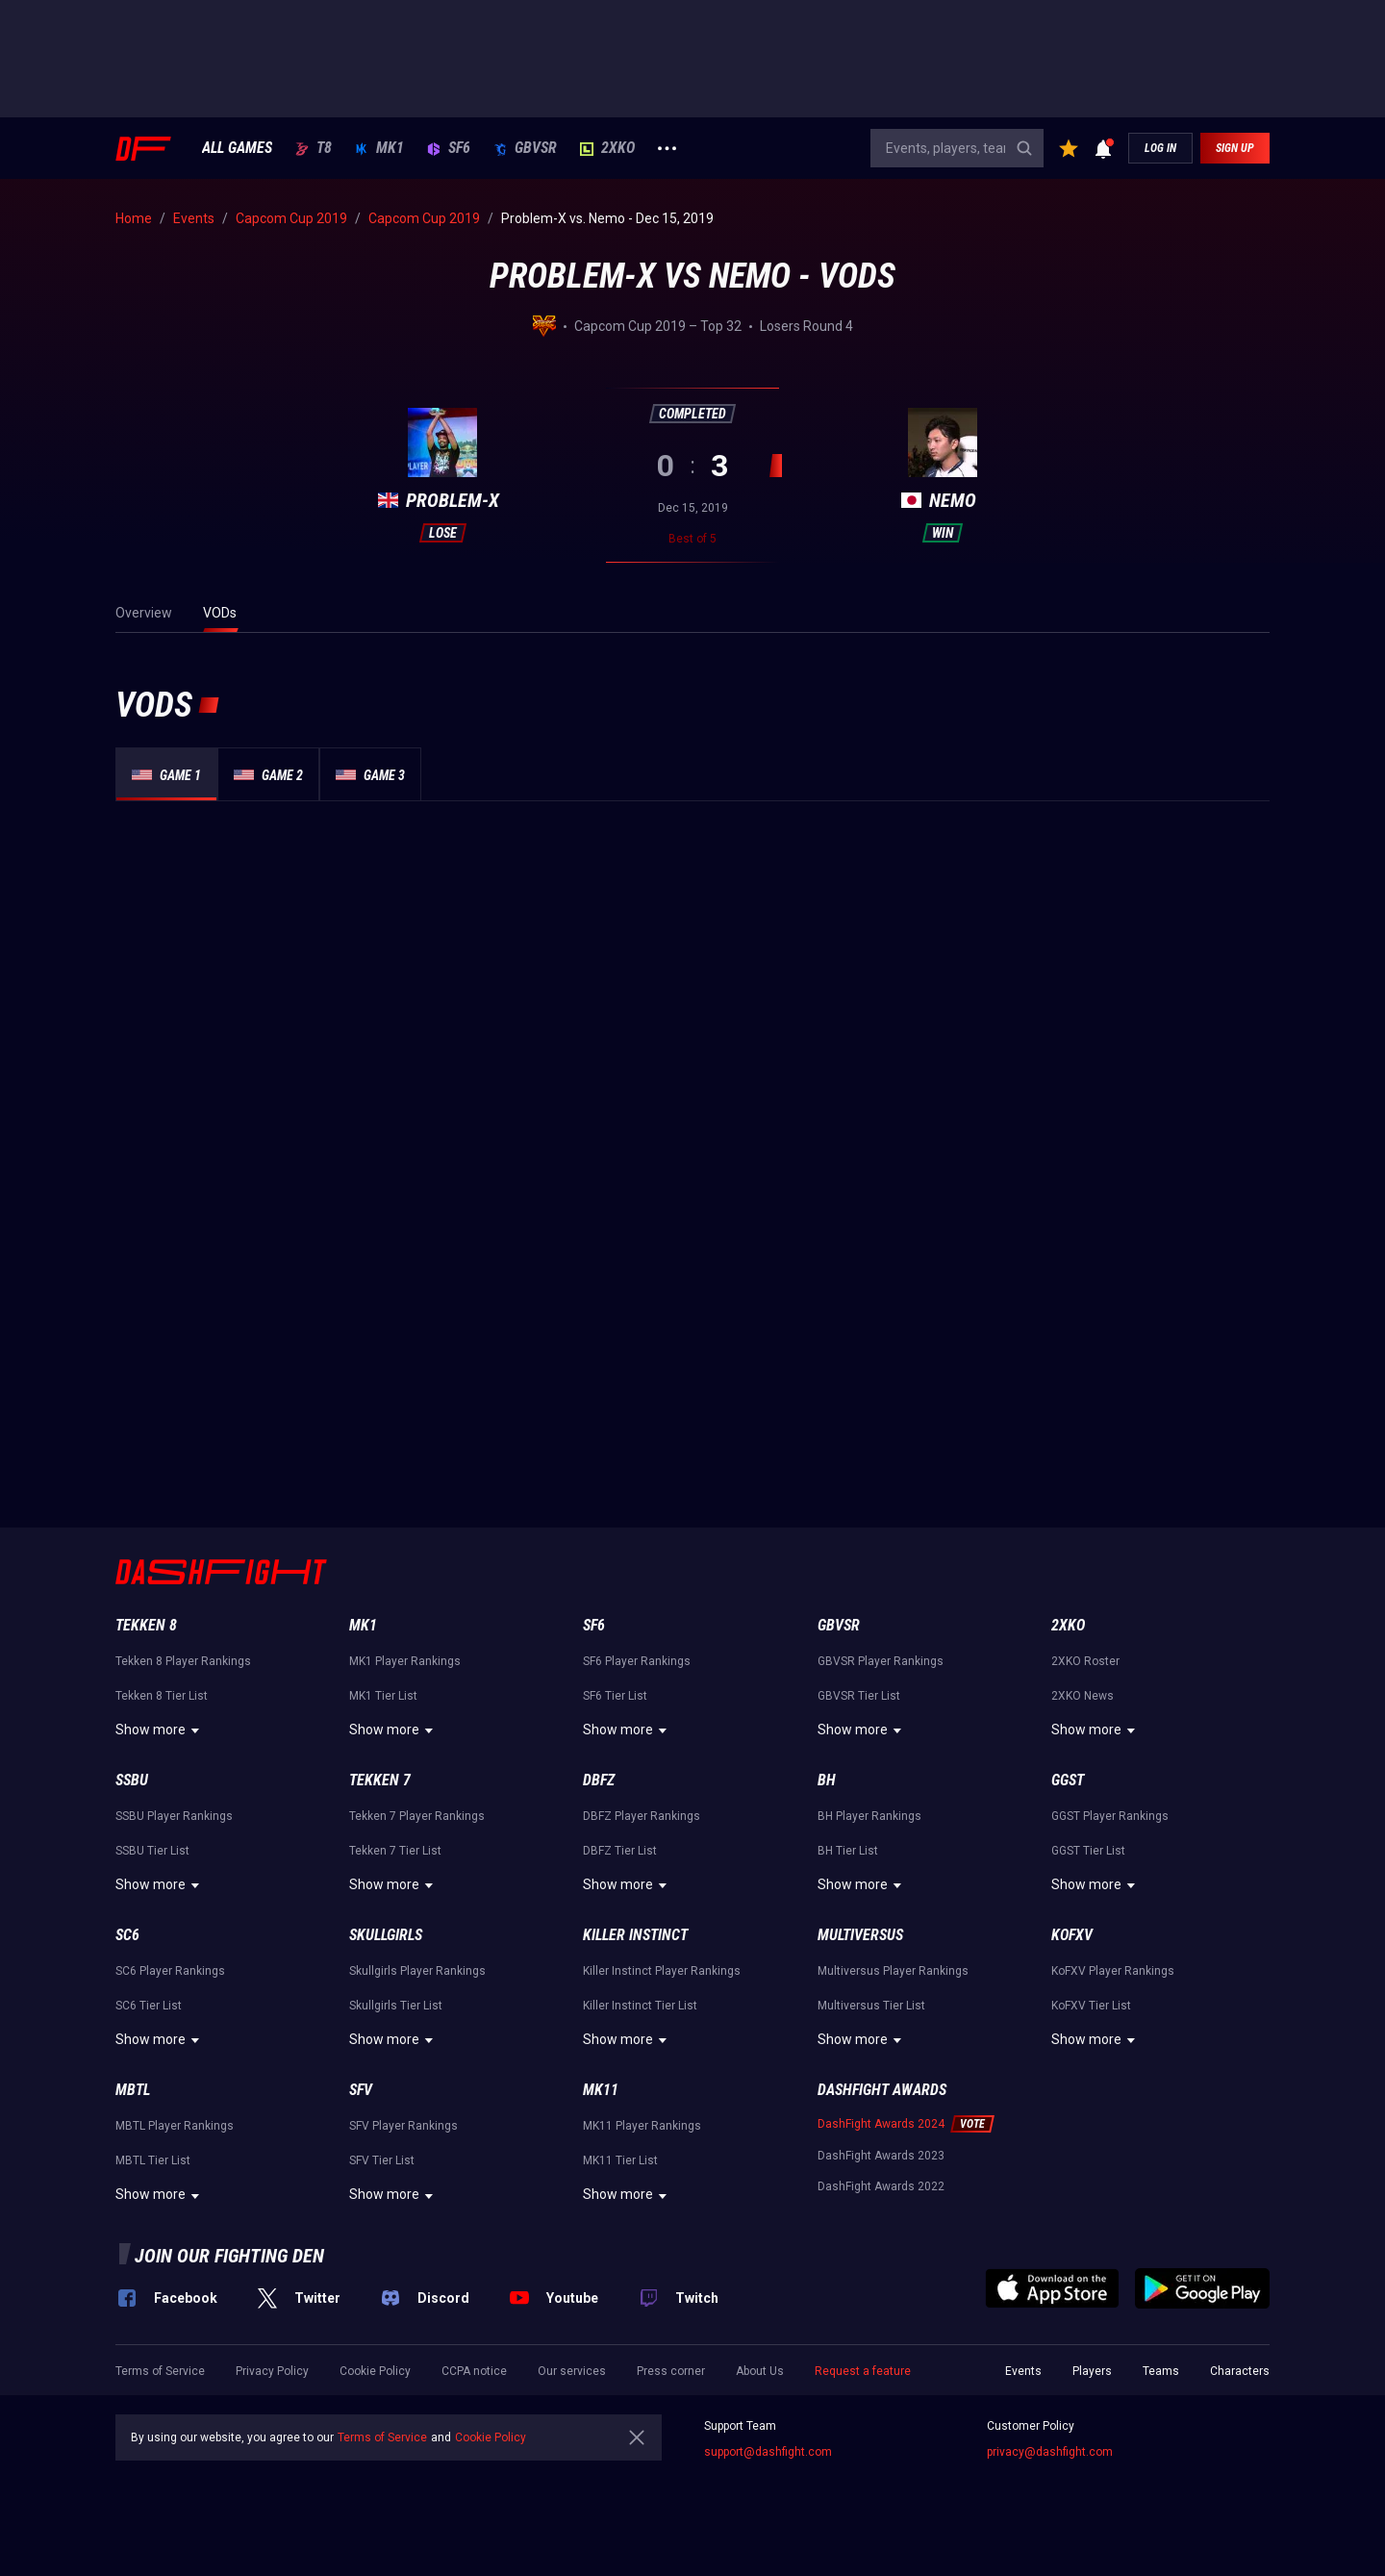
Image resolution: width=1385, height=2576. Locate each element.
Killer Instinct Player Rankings (662, 1971)
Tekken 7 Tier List (395, 1850)
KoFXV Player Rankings (1112, 1971)
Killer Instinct (635, 1935)
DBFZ (599, 1780)
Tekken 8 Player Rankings (183, 1661)
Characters (1240, 2371)
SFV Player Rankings (403, 2126)
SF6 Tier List (615, 1696)
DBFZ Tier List (620, 1850)
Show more (160, 1730)
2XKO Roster (1085, 1661)
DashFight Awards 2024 (881, 2124)
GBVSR (525, 148)
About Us (760, 2371)
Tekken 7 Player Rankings (417, 1816)
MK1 (379, 148)
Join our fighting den (229, 2255)
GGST (1067, 1780)
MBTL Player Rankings (174, 2126)
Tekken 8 (146, 1625)
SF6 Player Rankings (637, 1661)
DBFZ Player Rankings (641, 1816)
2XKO (607, 148)
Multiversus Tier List (871, 2005)
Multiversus (860, 1935)
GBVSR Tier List (859, 1696)
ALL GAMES (237, 148)
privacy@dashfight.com (1050, 2452)
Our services (572, 2371)
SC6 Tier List (148, 2005)
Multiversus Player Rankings (893, 1971)
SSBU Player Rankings (174, 1816)
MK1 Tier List (383, 1696)
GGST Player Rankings (1110, 1816)
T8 (313, 148)
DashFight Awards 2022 (881, 2186)
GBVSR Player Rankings (881, 1661)
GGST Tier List (1088, 1850)
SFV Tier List (382, 2160)
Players (1092, 2371)
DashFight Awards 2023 (881, 2155)
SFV (360, 2090)
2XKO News (1082, 1696)
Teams (1161, 2371)
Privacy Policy (272, 2371)
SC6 (127, 1935)
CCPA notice (474, 2371)
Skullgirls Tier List (395, 2005)
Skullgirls (385, 1935)
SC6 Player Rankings (170, 1971)
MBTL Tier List (152, 2160)
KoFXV (1072, 1935)
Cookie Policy (375, 2371)
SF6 (448, 148)
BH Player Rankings (869, 1816)
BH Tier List (848, 1850)
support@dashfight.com (768, 2452)
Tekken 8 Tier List (161, 1696)
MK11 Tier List (620, 2160)
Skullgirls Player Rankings (417, 1971)
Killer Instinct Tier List (640, 2005)
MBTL (132, 2090)
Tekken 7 (380, 1780)
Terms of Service (160, 2371)
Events (1023, 2371)
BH (827, 1780)
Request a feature (863, 2371)
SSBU (131, 1780)
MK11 (600, 2090)
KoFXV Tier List (1091, 2005)
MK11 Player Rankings (642, 2126)
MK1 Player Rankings (405, 1661)
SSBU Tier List (152, 1850)
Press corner (671, 2371)
